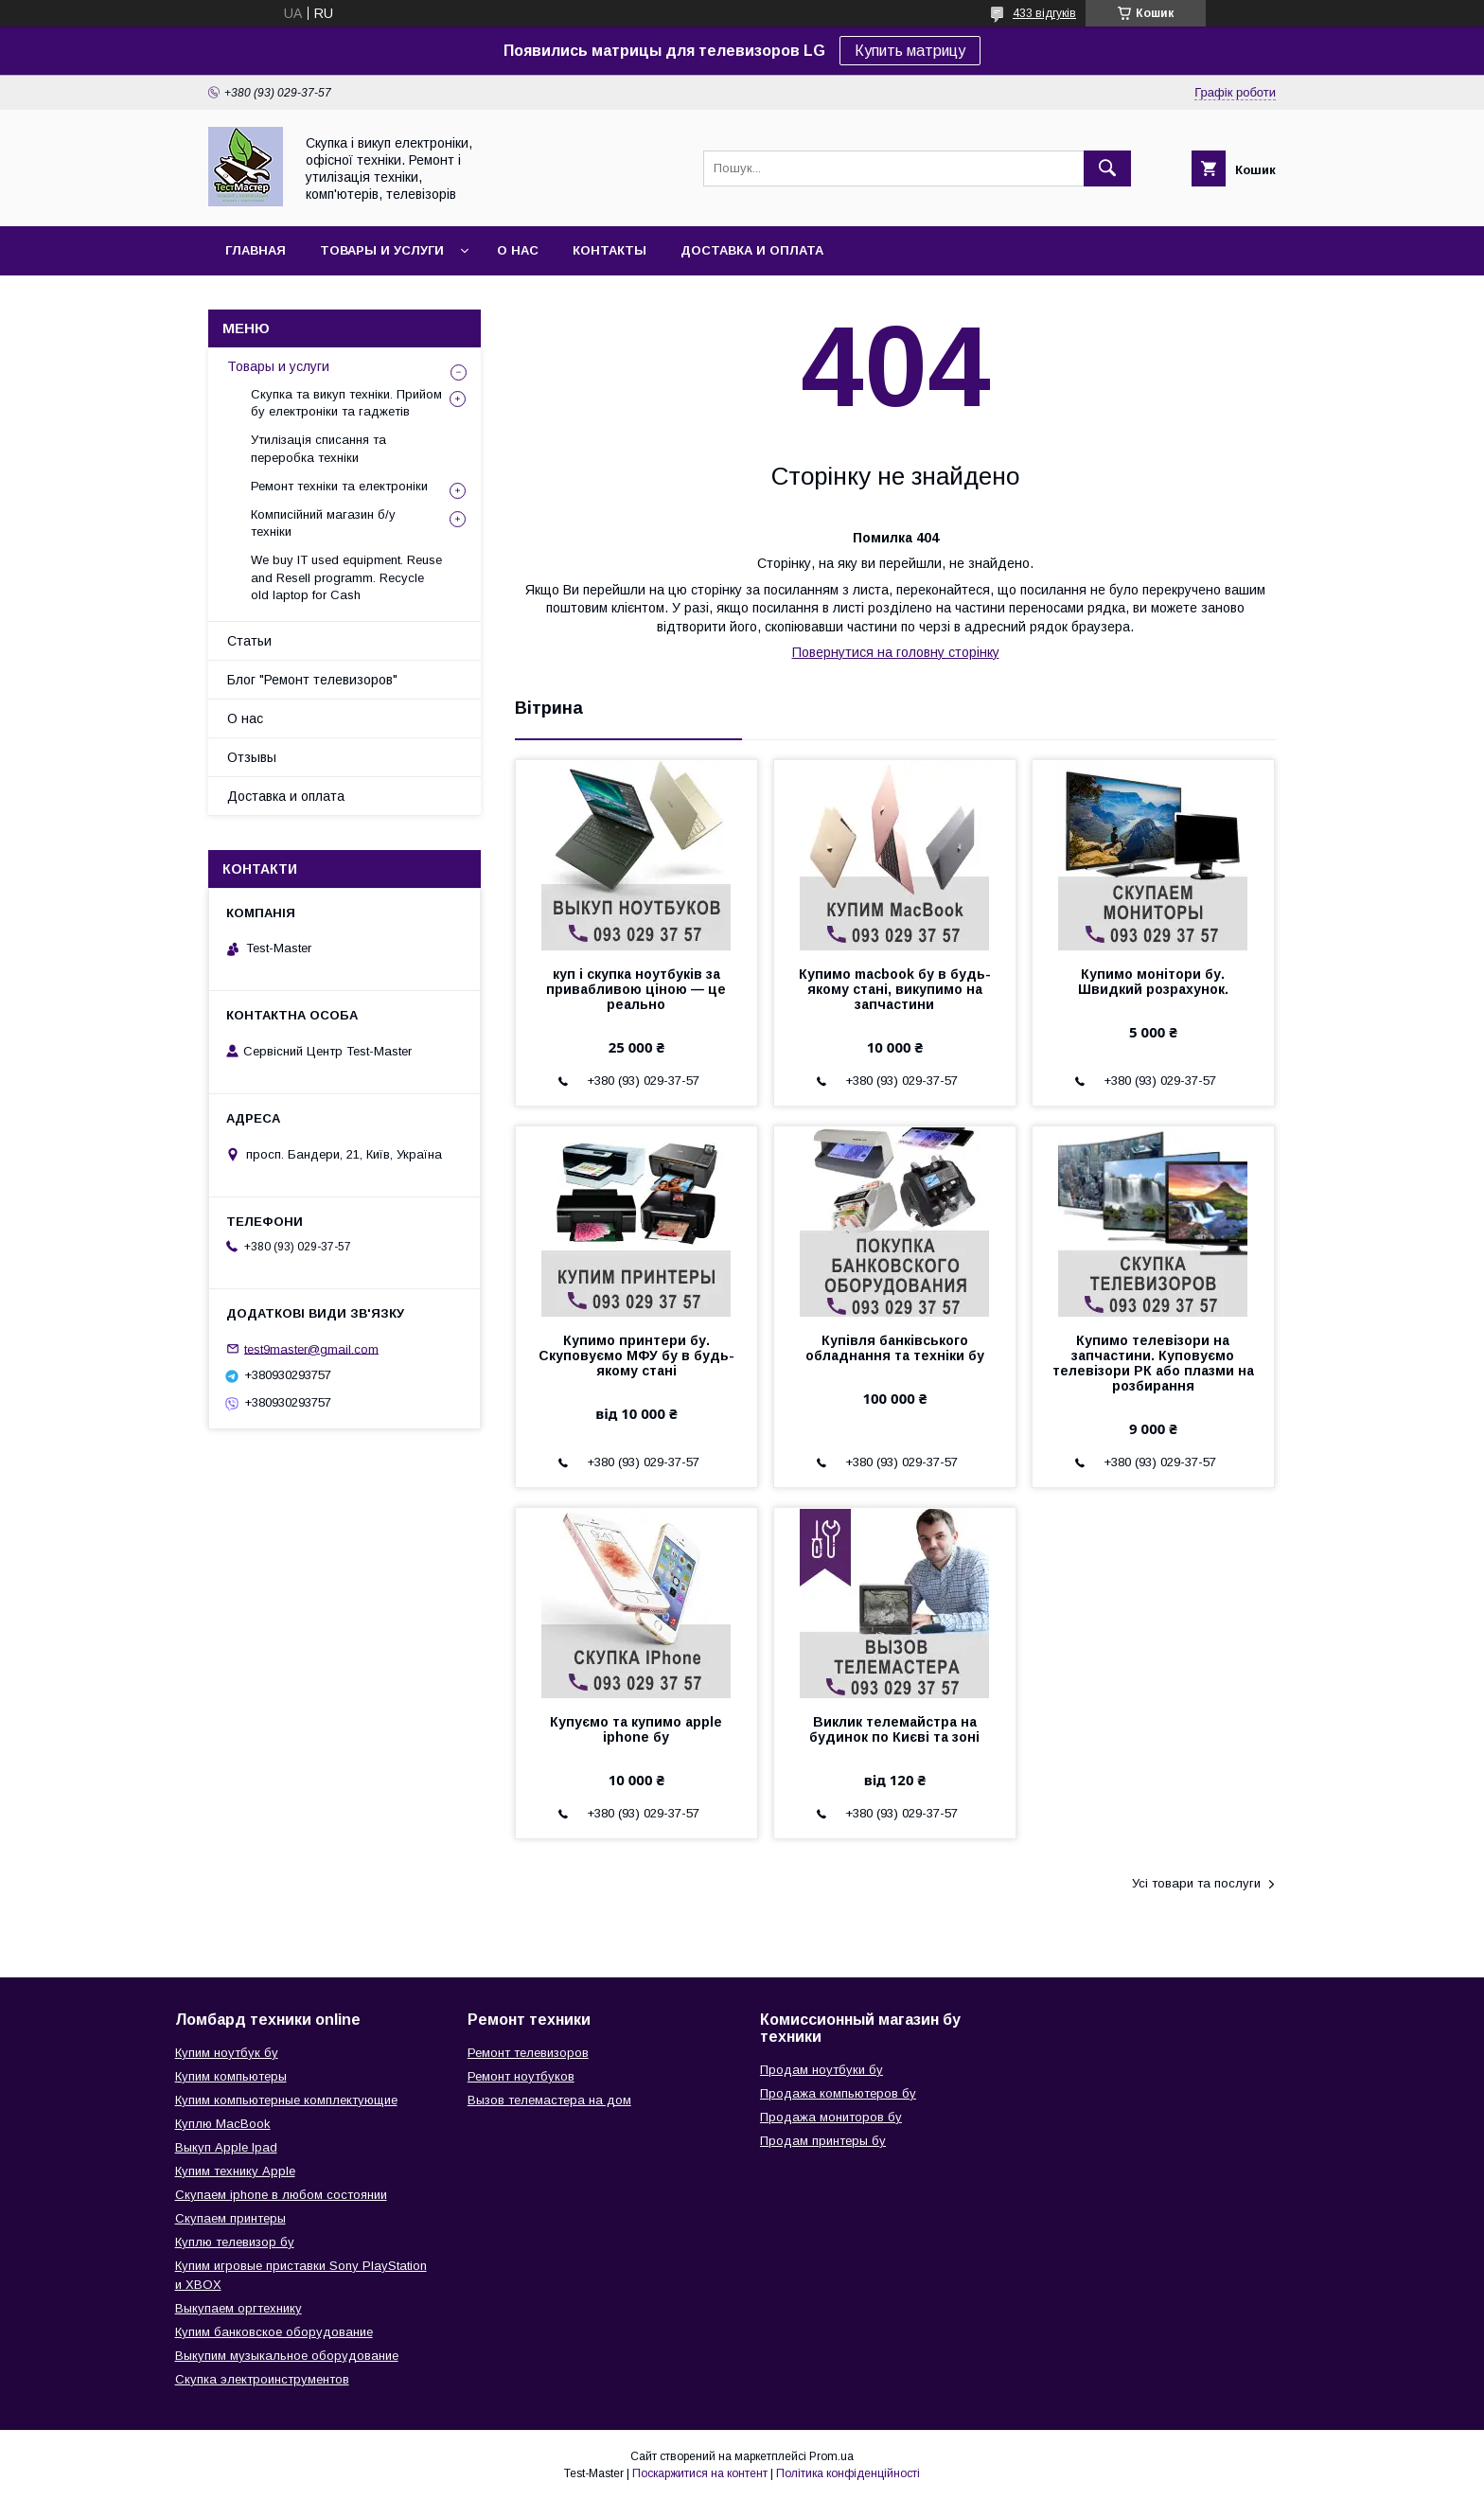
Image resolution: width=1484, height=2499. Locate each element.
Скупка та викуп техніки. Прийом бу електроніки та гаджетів (346, 402)
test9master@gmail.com (311, 1348)
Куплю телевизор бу (234, 2242)
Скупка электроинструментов (262, 2379)
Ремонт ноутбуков (521, 2076)
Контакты (609, 250)
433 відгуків (1044, 13)
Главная (255, 250)
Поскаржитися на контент (700, 2473)
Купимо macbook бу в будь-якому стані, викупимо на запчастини (895, 989)
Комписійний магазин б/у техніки (323, 523)
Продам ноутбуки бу (821, 2070)
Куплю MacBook (223, 2124)
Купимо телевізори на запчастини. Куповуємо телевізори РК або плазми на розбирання (1153, 1363)
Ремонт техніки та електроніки (339, 486)
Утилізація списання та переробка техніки (318, 448)
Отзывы (251, 757)
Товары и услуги (382, 250)
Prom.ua (831, 2456)
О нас (518, 250)
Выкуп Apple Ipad (226, 2147)
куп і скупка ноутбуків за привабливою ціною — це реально (636, 989)
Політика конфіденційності (848, 2473)
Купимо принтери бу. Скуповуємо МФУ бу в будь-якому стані (636, 1355)
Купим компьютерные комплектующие (286, 2100)
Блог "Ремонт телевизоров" (312, 679)
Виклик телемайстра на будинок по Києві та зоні (894, 1729)
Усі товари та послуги (1196, 1883)
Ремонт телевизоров (528, 2053)
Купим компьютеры (231, 2076)
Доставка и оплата (751, 250)
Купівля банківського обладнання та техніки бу (894, 1348)
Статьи (249, 640)
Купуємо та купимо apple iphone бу (636, 1729)
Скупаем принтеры (230, 2218)
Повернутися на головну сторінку (895, 652)
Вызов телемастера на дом (549, 2100)
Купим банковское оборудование (274, 2332)
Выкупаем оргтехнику (238, 2308)
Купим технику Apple (235, 2171)
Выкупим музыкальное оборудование (286, 2355)
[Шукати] (1107, 168)
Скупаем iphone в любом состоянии (281, 2195)
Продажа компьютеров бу (838, 2093)
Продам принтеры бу (823, 2141)
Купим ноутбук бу (226, 2053)
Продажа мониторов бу (831, 2117)
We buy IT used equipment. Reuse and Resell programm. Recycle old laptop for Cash (346, 577)
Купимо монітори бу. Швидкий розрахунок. (1153, 981)
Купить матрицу (910, 51)
